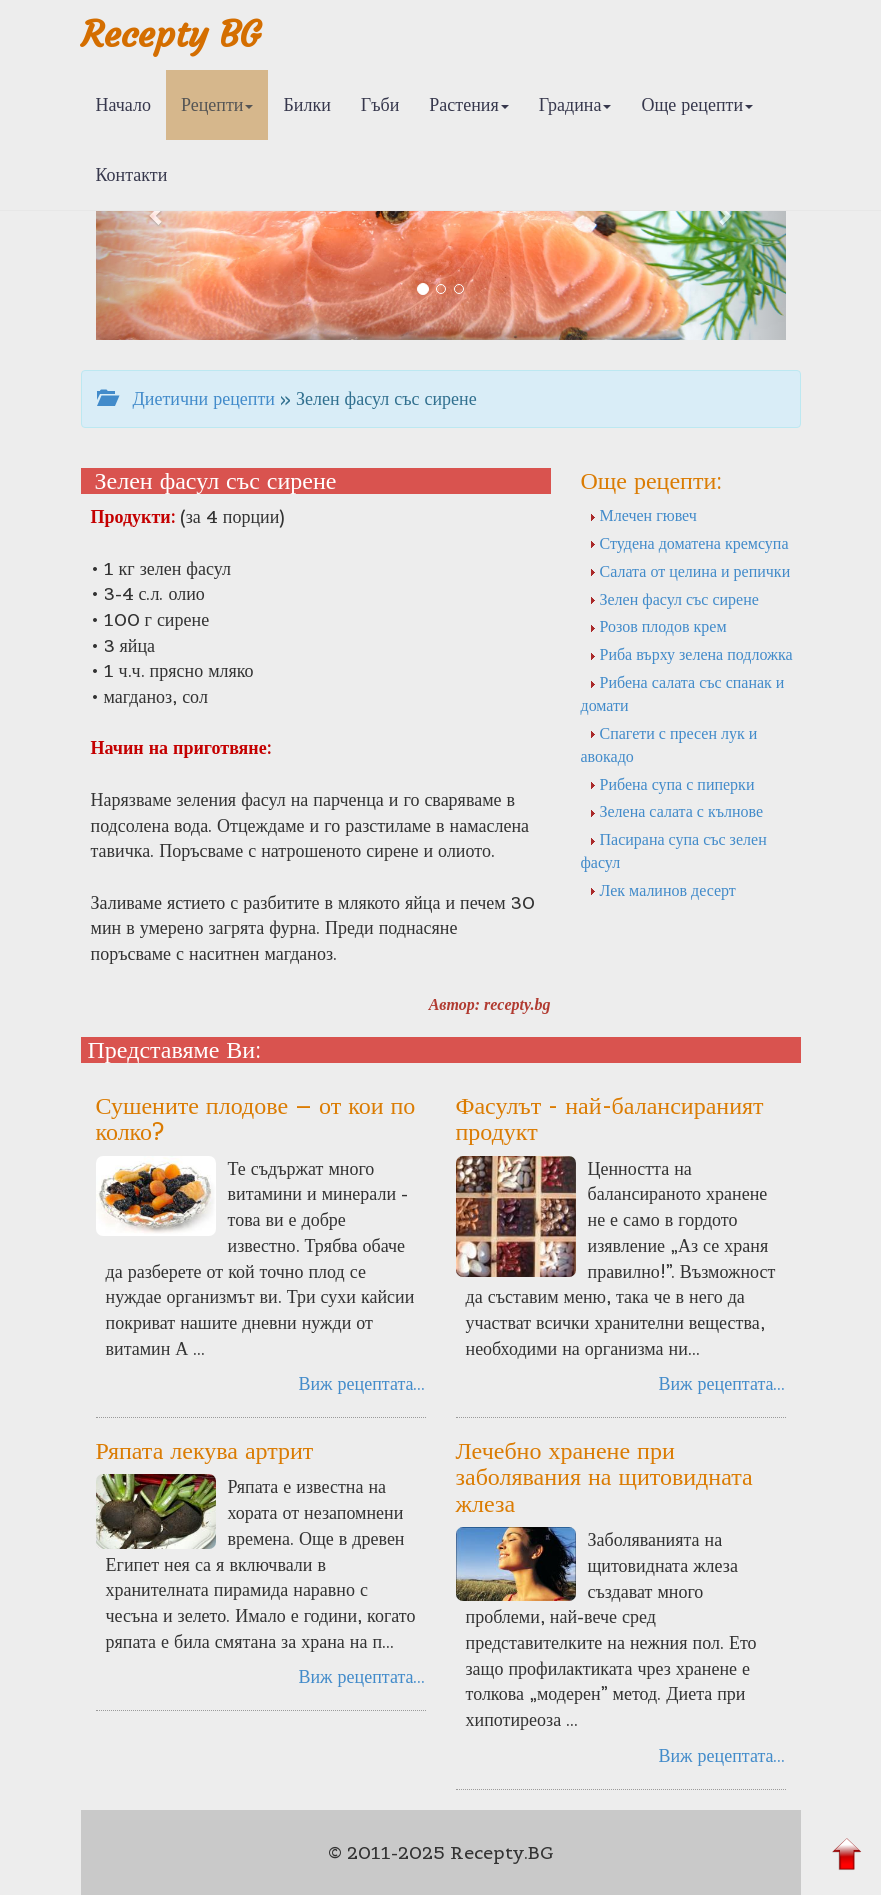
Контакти (132, 174)
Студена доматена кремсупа (689, 543)
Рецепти (217, 104)
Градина (575, 104)
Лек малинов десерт (662, 890)
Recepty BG (171, 34)
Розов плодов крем (658, 626)
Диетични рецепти (186, 398)
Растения (468, 104)
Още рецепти (697, 104)
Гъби (380, 104)
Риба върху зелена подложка (691, 654)
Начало (123, 104)
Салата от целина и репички (690, 571)
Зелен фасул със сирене (674, 599)
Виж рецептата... (361, 1383)
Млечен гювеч (643, 515)
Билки (306, 104)
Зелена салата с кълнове (676, 811)
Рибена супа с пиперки (672, 784)
